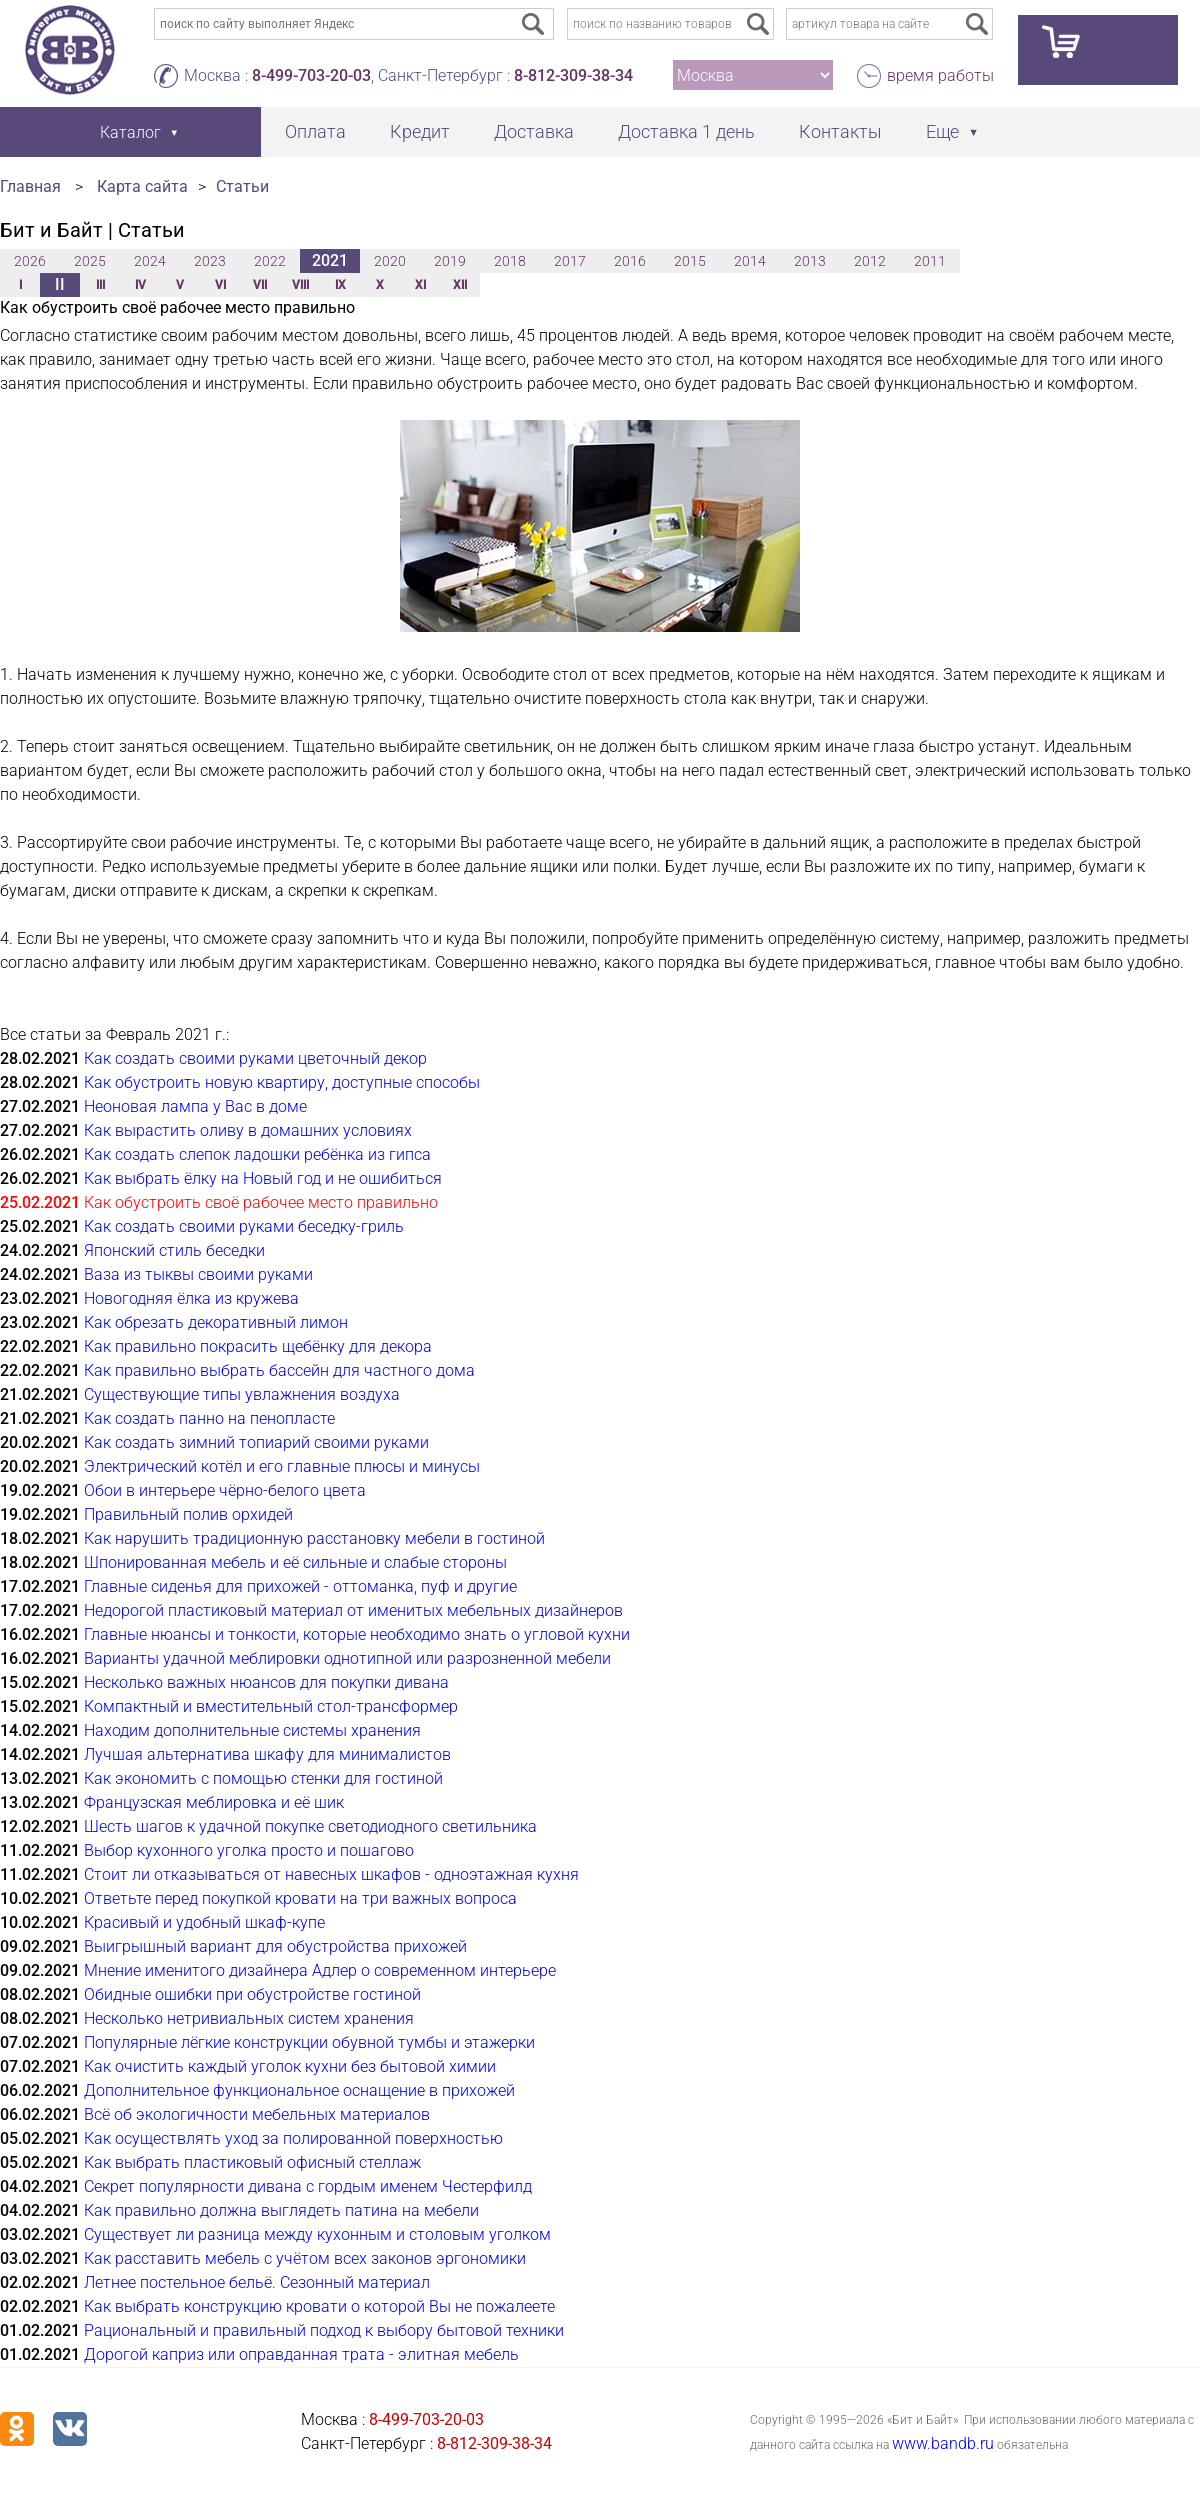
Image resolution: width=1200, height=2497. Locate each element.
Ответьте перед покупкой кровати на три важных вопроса (300, 1898)
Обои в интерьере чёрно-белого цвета (225, 1490)
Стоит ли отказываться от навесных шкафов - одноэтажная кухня (331, 1874)
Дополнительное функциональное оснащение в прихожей (299, 2090)
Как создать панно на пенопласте (209, 1418)
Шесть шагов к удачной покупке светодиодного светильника (310, 1826)
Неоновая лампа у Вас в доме (195, 1106)
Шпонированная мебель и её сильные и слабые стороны (295, 1562)
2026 (30, 261)
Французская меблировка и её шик (214, 1802)
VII (260, 285)
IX (340, 285)
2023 (210, 261)
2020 (390, 261)
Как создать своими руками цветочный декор (255, 1058)
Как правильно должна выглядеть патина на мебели (281, 2210)
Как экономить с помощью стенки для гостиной (263, 1778)
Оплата (315, 131)
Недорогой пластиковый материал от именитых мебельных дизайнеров (353, 1610)
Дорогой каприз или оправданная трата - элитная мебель (301, 2354)
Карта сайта (142, 186)
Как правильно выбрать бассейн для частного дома (279, 1370)
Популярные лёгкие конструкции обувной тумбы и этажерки (309, 2042)
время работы (940, 75)
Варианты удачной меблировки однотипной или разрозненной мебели (347, 1658)
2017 (570, 261)
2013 (810, 261)
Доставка (534, 131)
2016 (630, 261)
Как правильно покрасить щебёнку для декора (258, 1346)
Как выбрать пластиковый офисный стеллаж (252, 2162)
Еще (942, 131)
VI (220, 285)
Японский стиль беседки (174, 1250)
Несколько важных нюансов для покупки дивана (266, 1682)
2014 (750, 261)
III (100, 285)
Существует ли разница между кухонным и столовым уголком (317, 2234)
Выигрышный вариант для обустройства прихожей (275, 1946)
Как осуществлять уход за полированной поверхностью (293, 2138)
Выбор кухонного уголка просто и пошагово (249, 1850)
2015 (690, 261)
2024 (150, 261)
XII (460, 285)
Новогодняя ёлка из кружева (191, 1298)
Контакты (840, 131)
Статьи (242, 186)
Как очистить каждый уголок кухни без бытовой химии (290, 2066)
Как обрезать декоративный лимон (216, 1322)
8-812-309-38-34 (573, 75)
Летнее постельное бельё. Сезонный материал (257, 2282)
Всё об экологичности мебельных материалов (257, 2114)
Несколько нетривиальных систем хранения (249, 2018)
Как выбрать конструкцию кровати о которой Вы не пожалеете (319, 2306)
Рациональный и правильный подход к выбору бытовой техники (324, 2330)
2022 (270, 261)
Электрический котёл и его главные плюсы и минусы (282, 1466)
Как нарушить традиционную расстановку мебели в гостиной (314, 1538)
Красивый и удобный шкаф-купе (204, 1922)
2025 (90, 261)
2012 (870, 261)
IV (140, 285)
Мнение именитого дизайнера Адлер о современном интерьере (320, 1970)
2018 (510, 261)
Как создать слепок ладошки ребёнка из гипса (257, 1154)
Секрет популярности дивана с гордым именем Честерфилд (308, 2186)
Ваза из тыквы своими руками (198, 1274)
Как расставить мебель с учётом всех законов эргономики (305, 2258)
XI (420, 285)
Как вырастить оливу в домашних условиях (248, 1130)
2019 (450, 261)
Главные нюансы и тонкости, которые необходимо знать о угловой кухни (357, 1634)
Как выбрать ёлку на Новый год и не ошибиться (263, 1178)
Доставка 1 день (686, 131)
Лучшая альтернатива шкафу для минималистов (267, 1754)
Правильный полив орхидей (188, 1514)
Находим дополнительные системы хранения (252, 1730)
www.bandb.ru (943, 2443)
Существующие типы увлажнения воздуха (242, 1394)
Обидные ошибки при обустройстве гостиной (252, 1994)
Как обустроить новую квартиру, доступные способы (282, 1082)
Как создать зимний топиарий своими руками (256, 1442)
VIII (300, 285)
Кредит (420, 131)
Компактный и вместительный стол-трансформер (271, 1706)
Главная (30, 186)
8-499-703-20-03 (311, 75)
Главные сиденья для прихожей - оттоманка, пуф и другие (300, 1586)
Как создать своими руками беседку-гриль (244, 1226)
